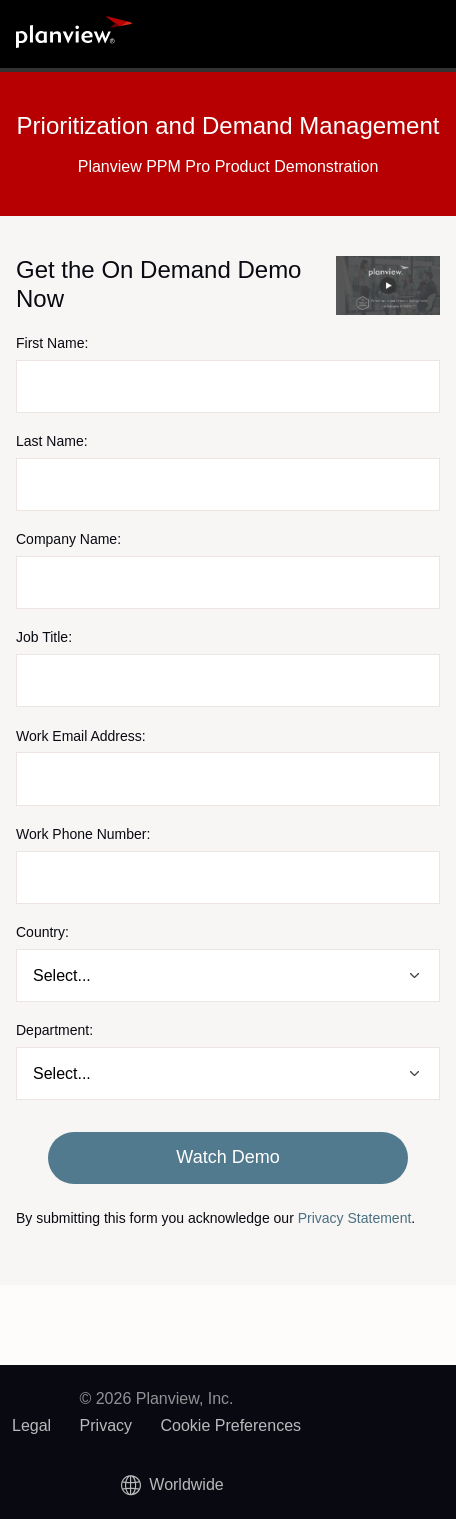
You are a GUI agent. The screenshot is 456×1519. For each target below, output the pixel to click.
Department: (54, 1030)
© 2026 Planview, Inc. (156, 1398)
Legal (31, 1425)
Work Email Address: (81, 736)
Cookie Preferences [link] (231, 1425)
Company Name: (68, 539)
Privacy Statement (355, 1218)
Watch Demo (227, 1157)
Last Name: (52, 441)
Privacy (106, 1425)
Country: (42, 932)
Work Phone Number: (83, 834)
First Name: (52, 343)
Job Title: (44, 637)
